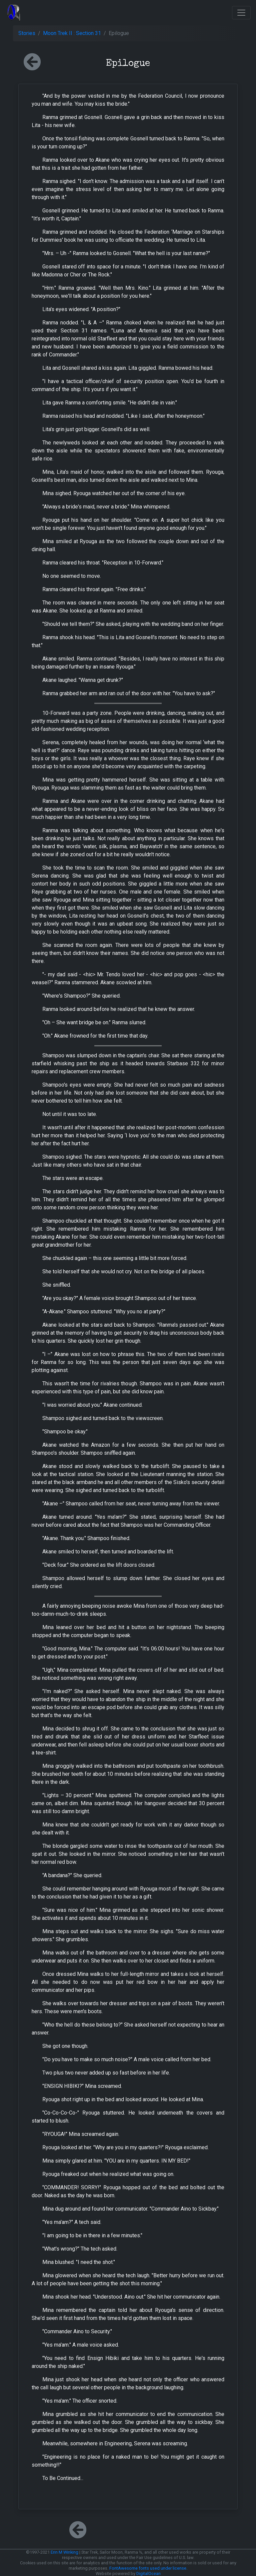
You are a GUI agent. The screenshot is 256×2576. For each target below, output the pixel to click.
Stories (26, 33)
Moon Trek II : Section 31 (72, 33)
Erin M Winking (64, 2552)
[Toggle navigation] (241, 12)
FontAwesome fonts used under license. (148, 2568)
